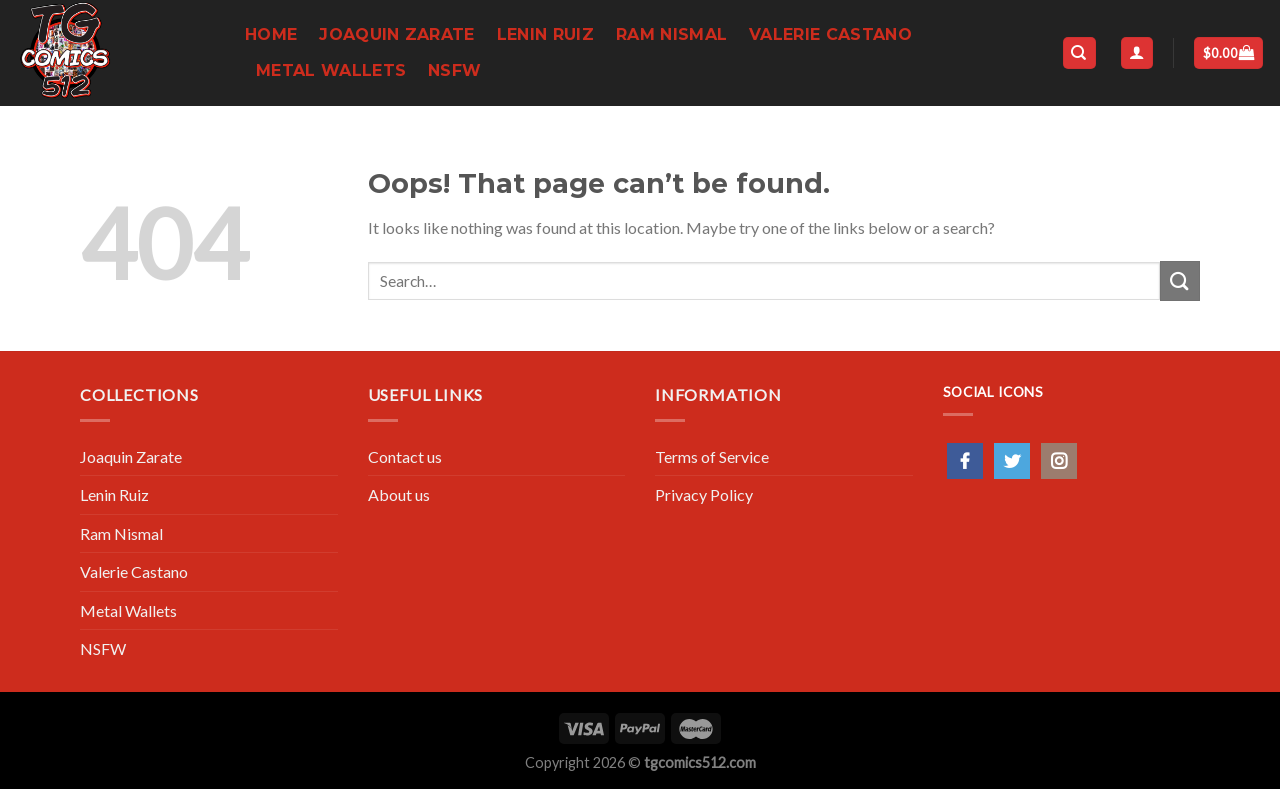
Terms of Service (712, 456)
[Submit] (1180, 280)
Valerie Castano (830, 34)
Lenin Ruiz (545, 34)
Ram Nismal (671, 34)
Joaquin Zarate (396, 34)
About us (399, 494)
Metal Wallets (331, 70)
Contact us (405, 456)
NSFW (454, 70)
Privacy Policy (704, 494)
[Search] (1079, 53)
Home (271, 34)
